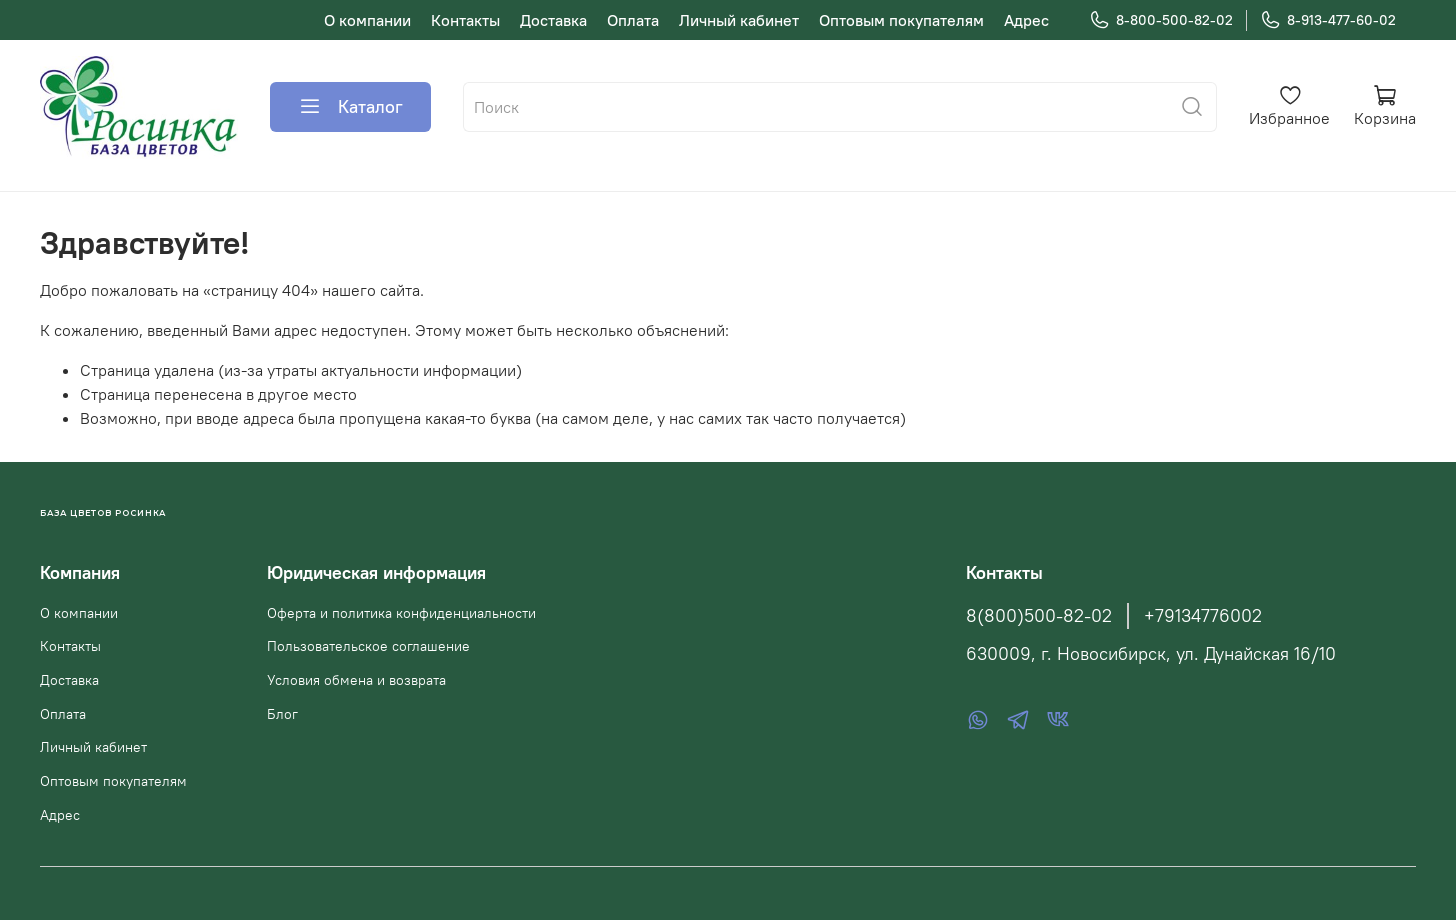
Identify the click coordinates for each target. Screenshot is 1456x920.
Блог (282, 714)
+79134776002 (1203, 616)
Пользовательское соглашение (368, 646)
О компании (367, 20)
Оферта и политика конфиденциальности (401, 613)
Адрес (1026, 20)
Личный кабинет (739, 20)
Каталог (350, 107)
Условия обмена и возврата (356, 680)
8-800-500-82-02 (1161, 20)
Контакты (465, 20)
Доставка (553, 20)
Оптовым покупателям (901, 20)
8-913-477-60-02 (1328, 20)
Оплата (633, 20)
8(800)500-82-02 (1039, 616)
